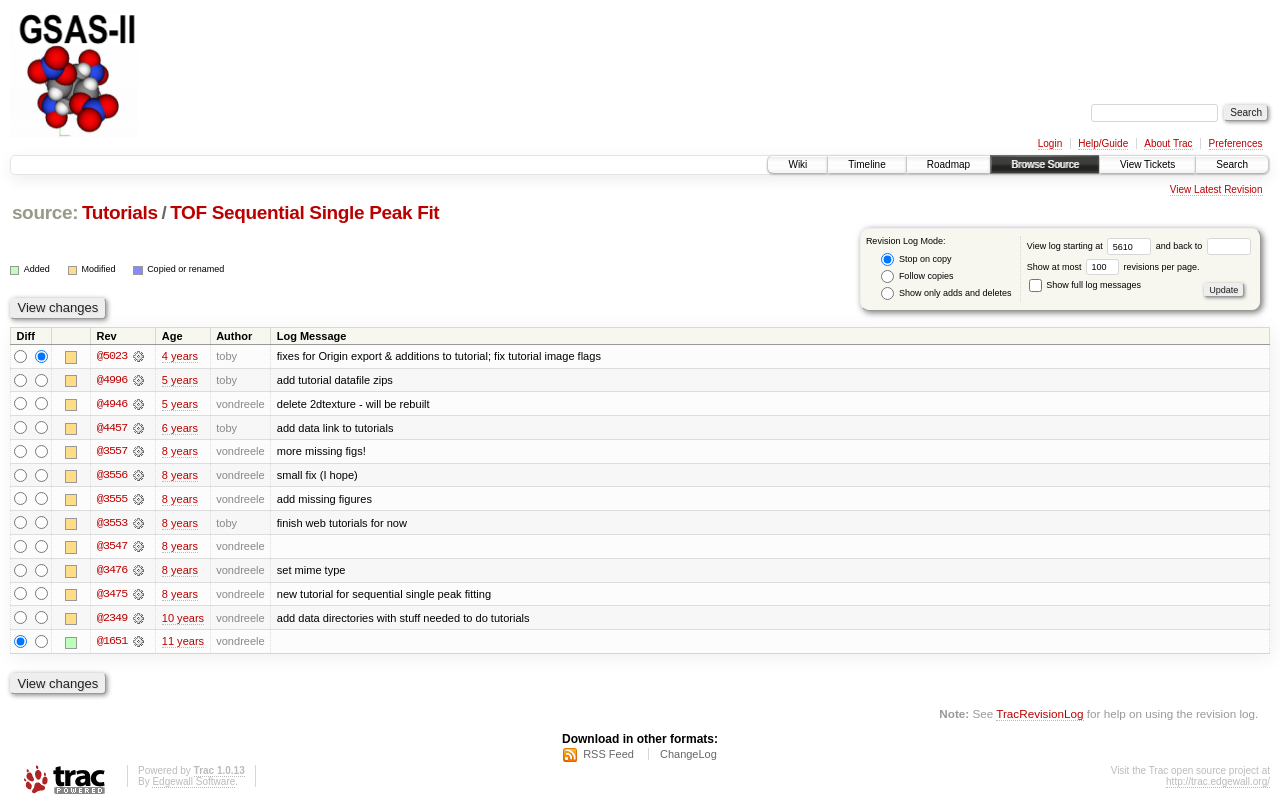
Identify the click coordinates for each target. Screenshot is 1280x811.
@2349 (112, 620)
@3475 (112, 596)
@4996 (112, 380)
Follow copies (917, 276)
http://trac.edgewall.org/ (1218, 784)
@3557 (112, 452)
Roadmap (948, 164)
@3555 (112, 500)
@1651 (112, 644)
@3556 (112, 476)
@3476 (112, 572)
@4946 (112, 404)
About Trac (1168, 143)
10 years (183, 620)
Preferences (1236, 143)
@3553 (112, 524)
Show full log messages (1085, 285)
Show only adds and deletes (946, 293)
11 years (183, 644)
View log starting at (1091, 246)
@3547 (112, 548)
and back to (1203, 246)
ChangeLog (688, 757)
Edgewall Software (193, 784)
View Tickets (1147, 164)
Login (1050, 143)
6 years (180, 428)
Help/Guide (1103, 143)
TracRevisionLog (1039, 716)
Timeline (866, 164)
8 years (180, 452)
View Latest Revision (1216, 189)
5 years (180, 380)
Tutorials (120, 212)
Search (1232, 164)
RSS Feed (608, 757)
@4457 (112, 428)
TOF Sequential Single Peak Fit (304, 212)
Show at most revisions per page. (1113, 267)
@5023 (112, 356)
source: (45, 212)
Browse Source (1045, 164)
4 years (180, 356)
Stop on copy (916, 259)
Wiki (797, 164)
